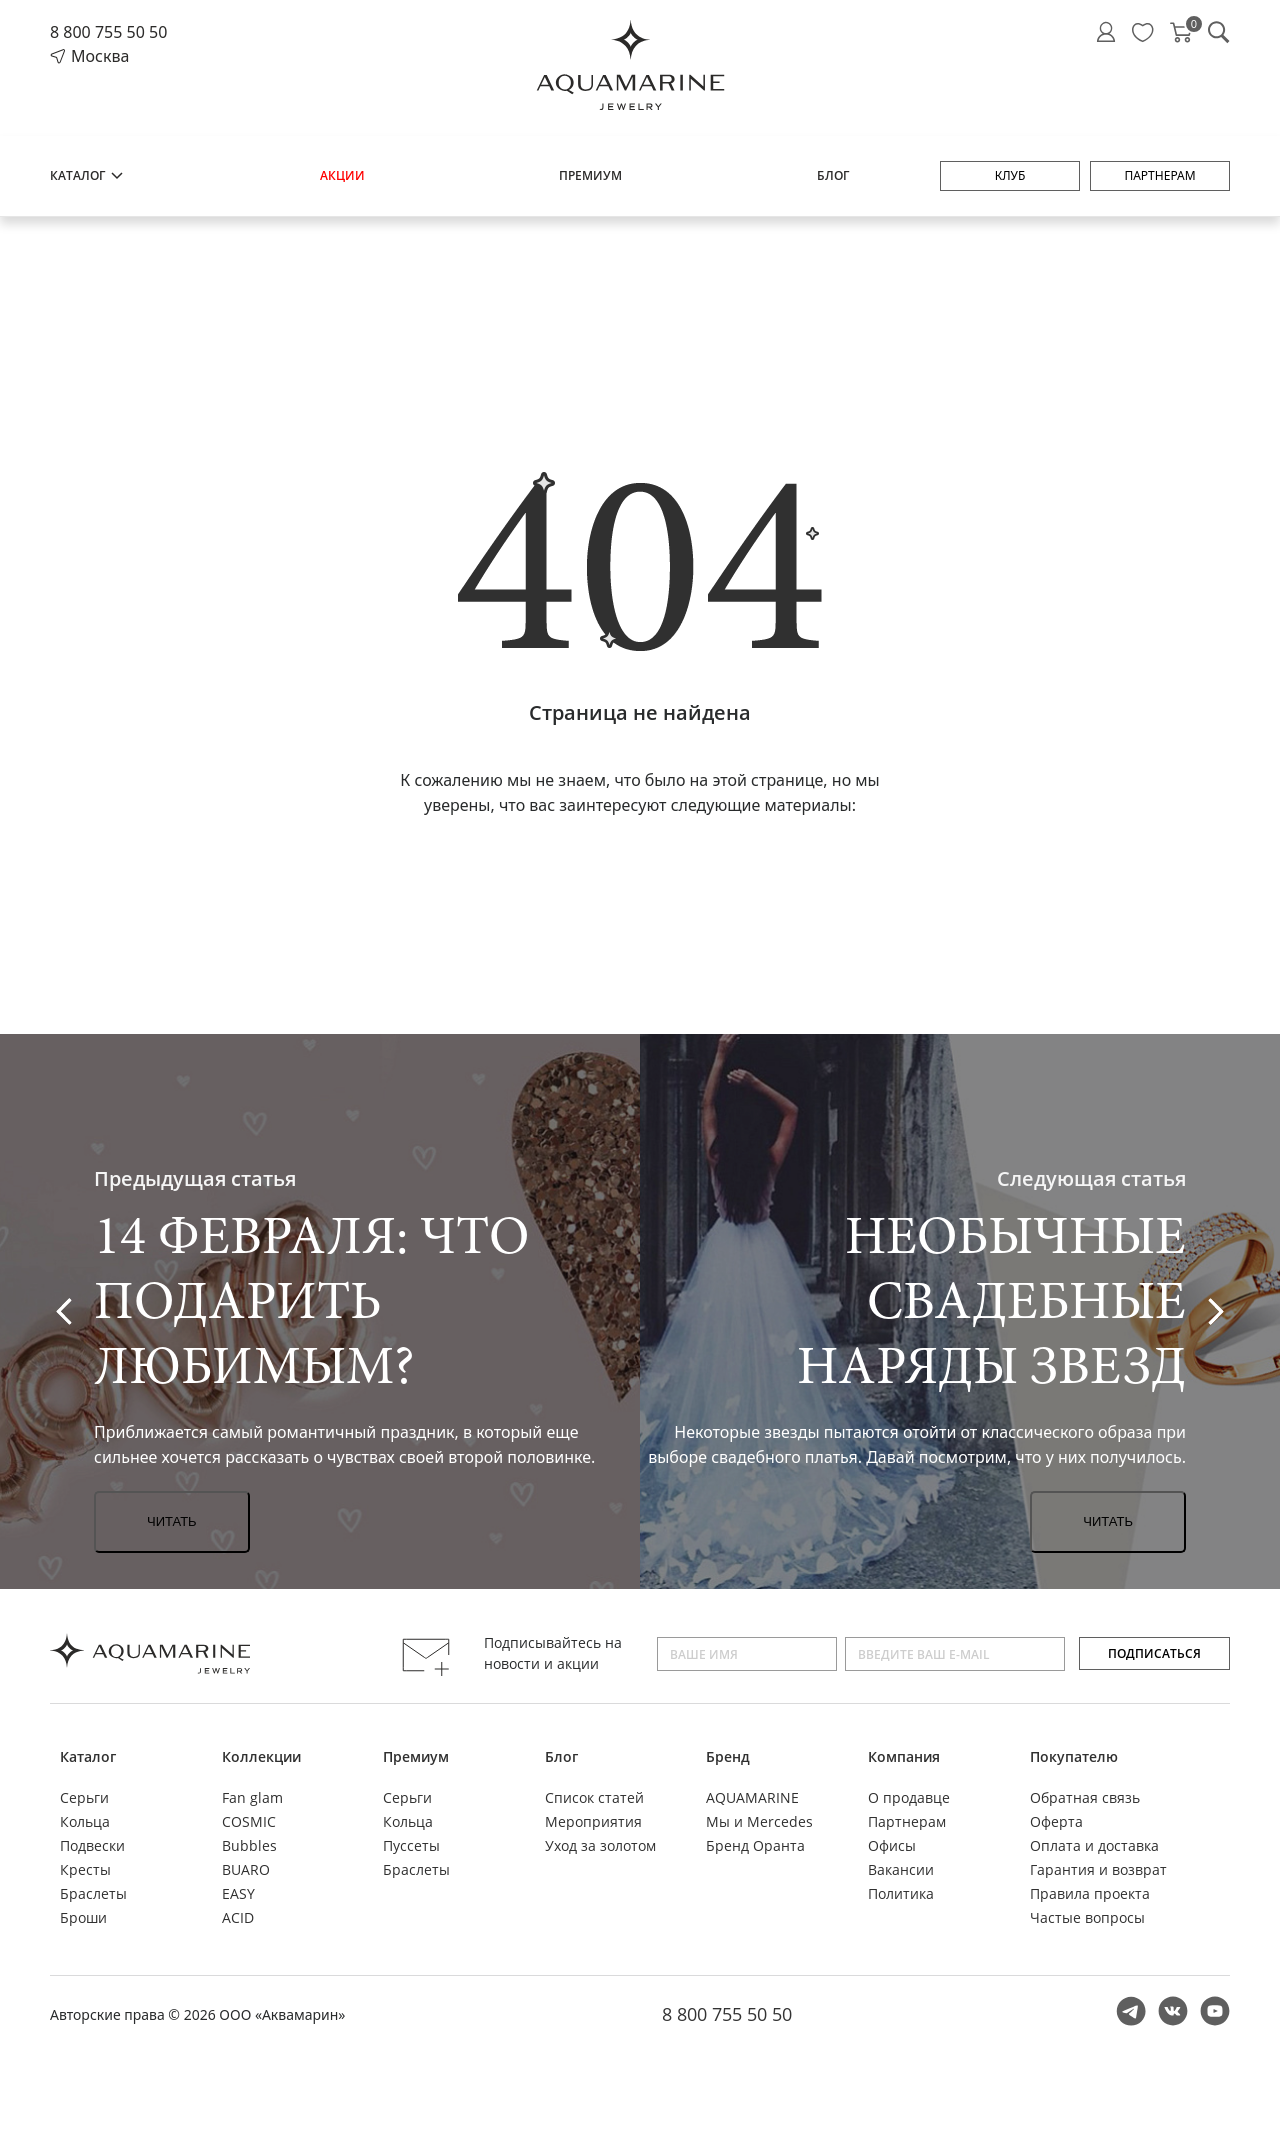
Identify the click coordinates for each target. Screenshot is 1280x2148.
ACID (238, 1917)
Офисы (892, 1845)
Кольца (85, 1821)
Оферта (1056, 1821)
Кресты (85, 1869)
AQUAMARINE (752, 1797)
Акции (342, 175)
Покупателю (1074, 1756)
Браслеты (93, 1893)
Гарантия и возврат (1098, 1869)
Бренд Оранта (755, 1845)
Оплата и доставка (1094, 1845)
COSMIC (249, 1821)
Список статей (594, 1797)
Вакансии (901, 1869)
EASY (238, 1893)
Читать (172, 1521)
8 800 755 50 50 (108, 32)
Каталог (87, 175)
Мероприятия (593, 1821)
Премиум (590, 175)
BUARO (246, 1869)
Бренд (728, 1756)
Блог (833, 175)
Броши (83, 1917)
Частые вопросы (1087, 1917)
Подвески (92, 1845)
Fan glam (252, 1797)
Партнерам (1159, 175)
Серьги (84, 1797)
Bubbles (249, 1845)
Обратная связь (1085, 1797)
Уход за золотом (600, 1845)
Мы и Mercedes (759, 1821)
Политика (901, 1893)
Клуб (1010, 175)
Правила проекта (1090, 1893)
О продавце (909, 1797)
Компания (904, 1756)
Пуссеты (411, 1845)
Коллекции (261, 1756)
